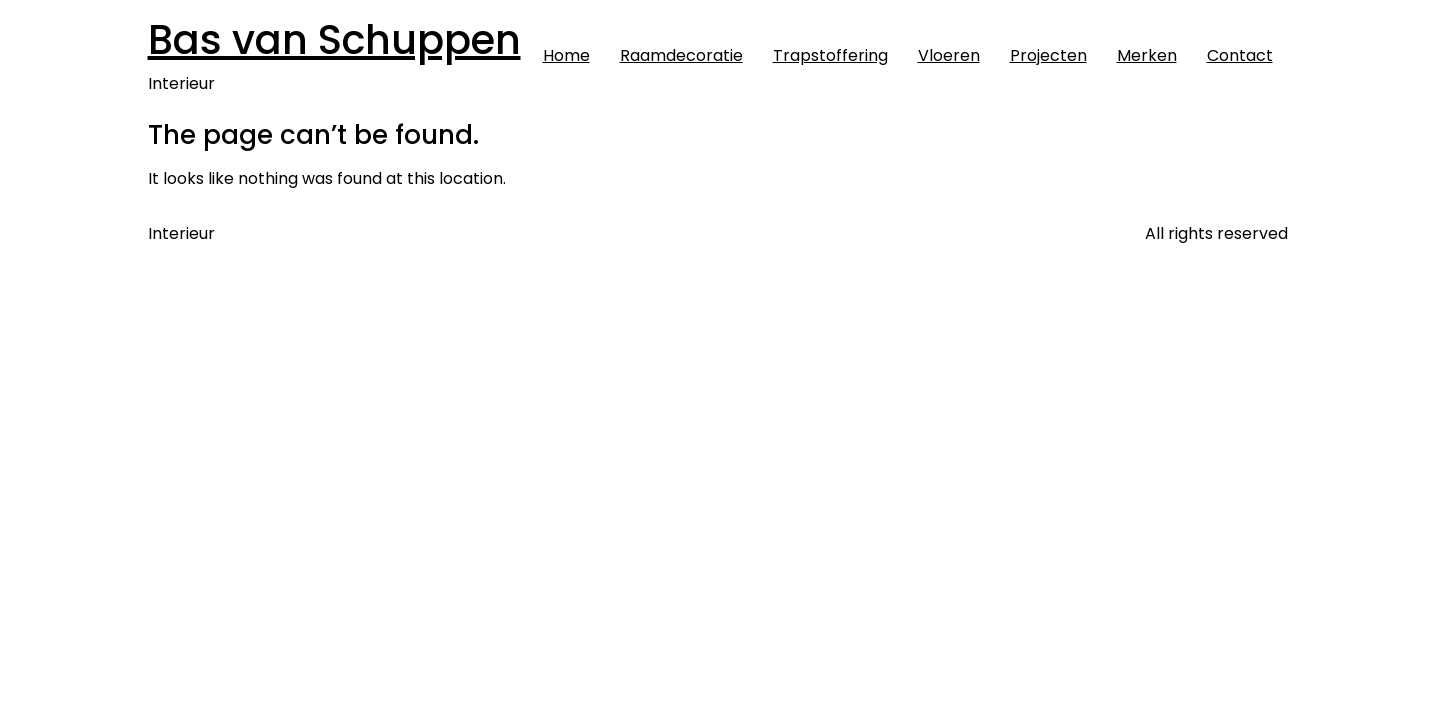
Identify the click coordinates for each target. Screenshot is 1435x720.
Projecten (1048, 55)
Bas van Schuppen (334, 40)
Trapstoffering (830, 55)
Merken (1147, 55)
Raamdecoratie (681, 55)
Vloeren (949, 55)
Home (566, 55)
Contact (1240, 55)
